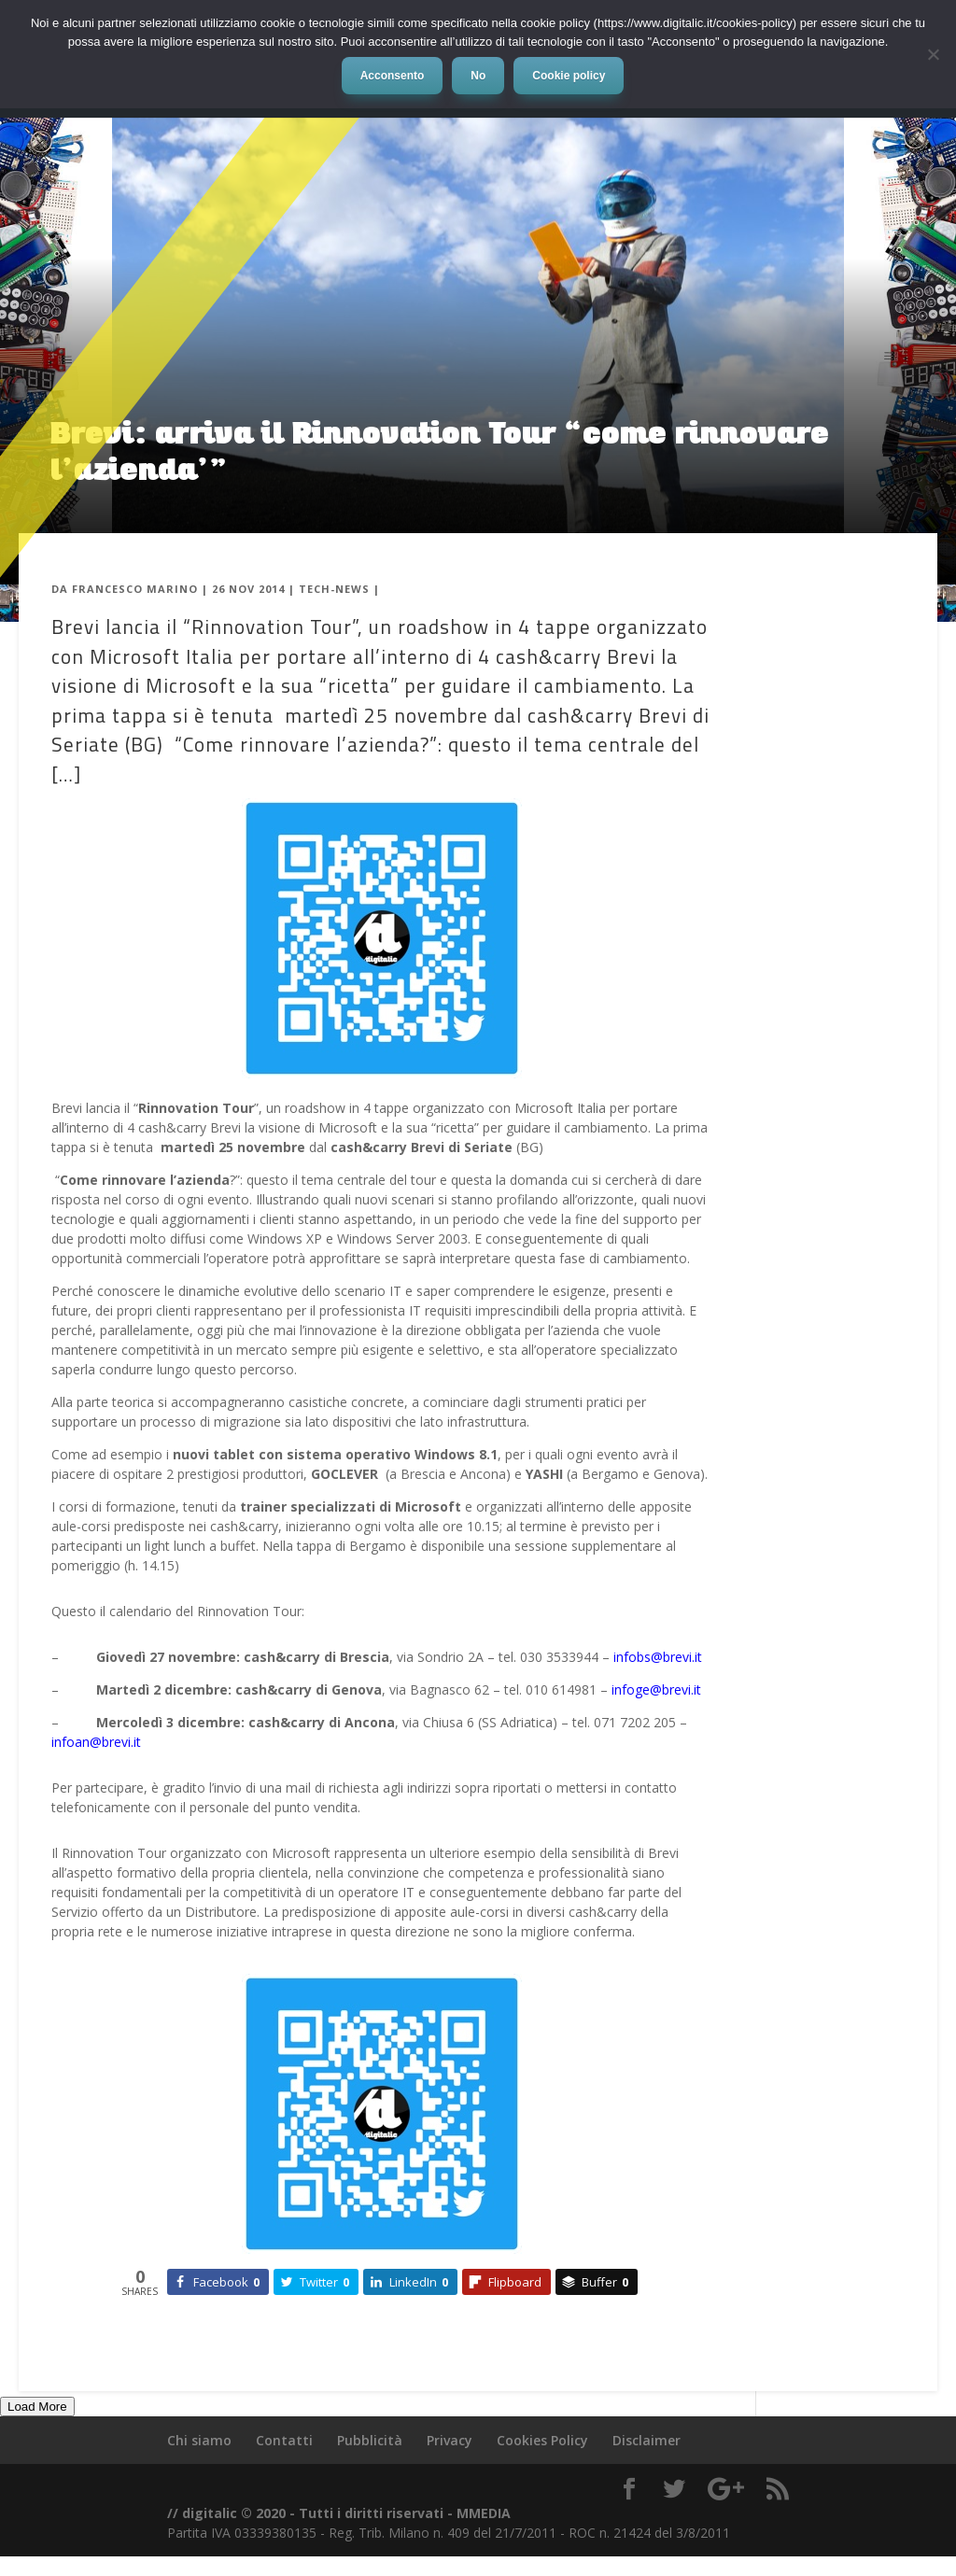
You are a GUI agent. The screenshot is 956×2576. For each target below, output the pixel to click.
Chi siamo (199, 2440)
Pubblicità (369, 2440)
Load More (37, 2407)
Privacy (449, 2440)
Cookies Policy (542, 2440)
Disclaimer (646, 2440)
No (478, 75)
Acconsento (392, 75)
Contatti (284, 2440)
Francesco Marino (135, 589)
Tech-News (334, 589)
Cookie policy (568, 75)
